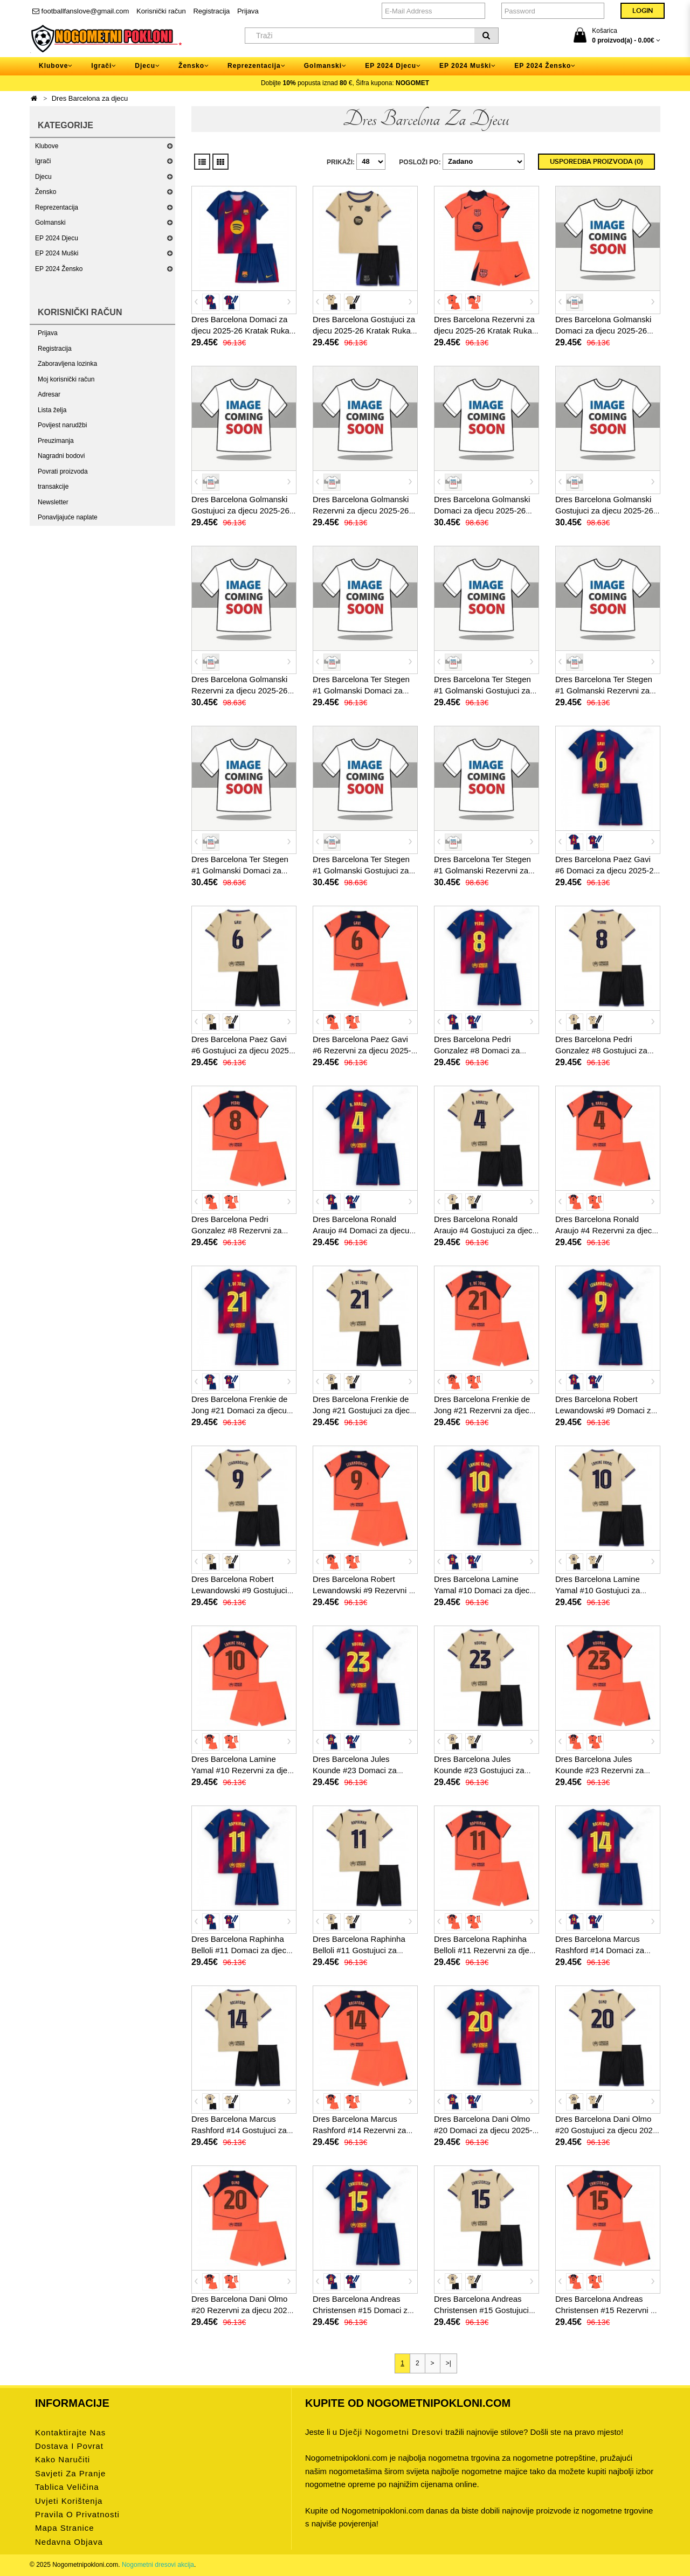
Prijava (248, 11)
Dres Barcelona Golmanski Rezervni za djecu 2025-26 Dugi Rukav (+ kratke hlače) (241, 690)
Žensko (45, 192)
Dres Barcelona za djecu (90, 98)
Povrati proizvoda (63, 471)
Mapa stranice (64, 2527)
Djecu (43, 176)
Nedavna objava (69, 2541)
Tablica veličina (67, 2486)
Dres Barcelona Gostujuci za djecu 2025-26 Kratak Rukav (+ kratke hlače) (364, 330)
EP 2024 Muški (57, 253)
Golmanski (50, 222)
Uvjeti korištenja (68, 2500)
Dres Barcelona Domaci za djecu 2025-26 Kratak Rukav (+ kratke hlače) (242, 330)
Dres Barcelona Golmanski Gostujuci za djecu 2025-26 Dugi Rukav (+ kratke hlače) (605, 510)
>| (448, 2363)
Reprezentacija (56, 207)
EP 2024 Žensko (59, 269)
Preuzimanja (56, 441)
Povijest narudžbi (62, 425)
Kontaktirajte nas (70, 2432)
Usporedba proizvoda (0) (596, 161)
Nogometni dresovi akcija (158, 2564)
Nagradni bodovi (61, 456)
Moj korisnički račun (66, 379)
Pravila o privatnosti (77, 2514)
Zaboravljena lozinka (67, 363)
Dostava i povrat (69, 2445)
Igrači (43, 161)
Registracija (211, 11)
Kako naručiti (62, 2459)
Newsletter (53, 502)
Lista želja (52, 410)
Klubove (46, 146)
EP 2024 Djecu (56, 238)
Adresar (49, 394)
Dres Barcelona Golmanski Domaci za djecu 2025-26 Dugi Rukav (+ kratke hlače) (484, 510)
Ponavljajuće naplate (68, 517)
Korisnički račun (161, 11)
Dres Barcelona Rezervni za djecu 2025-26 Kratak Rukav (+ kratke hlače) (485, 330)
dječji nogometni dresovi (391, 2431)
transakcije (53, 486)
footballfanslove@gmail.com (80, 11)
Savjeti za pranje (70, 2473)
